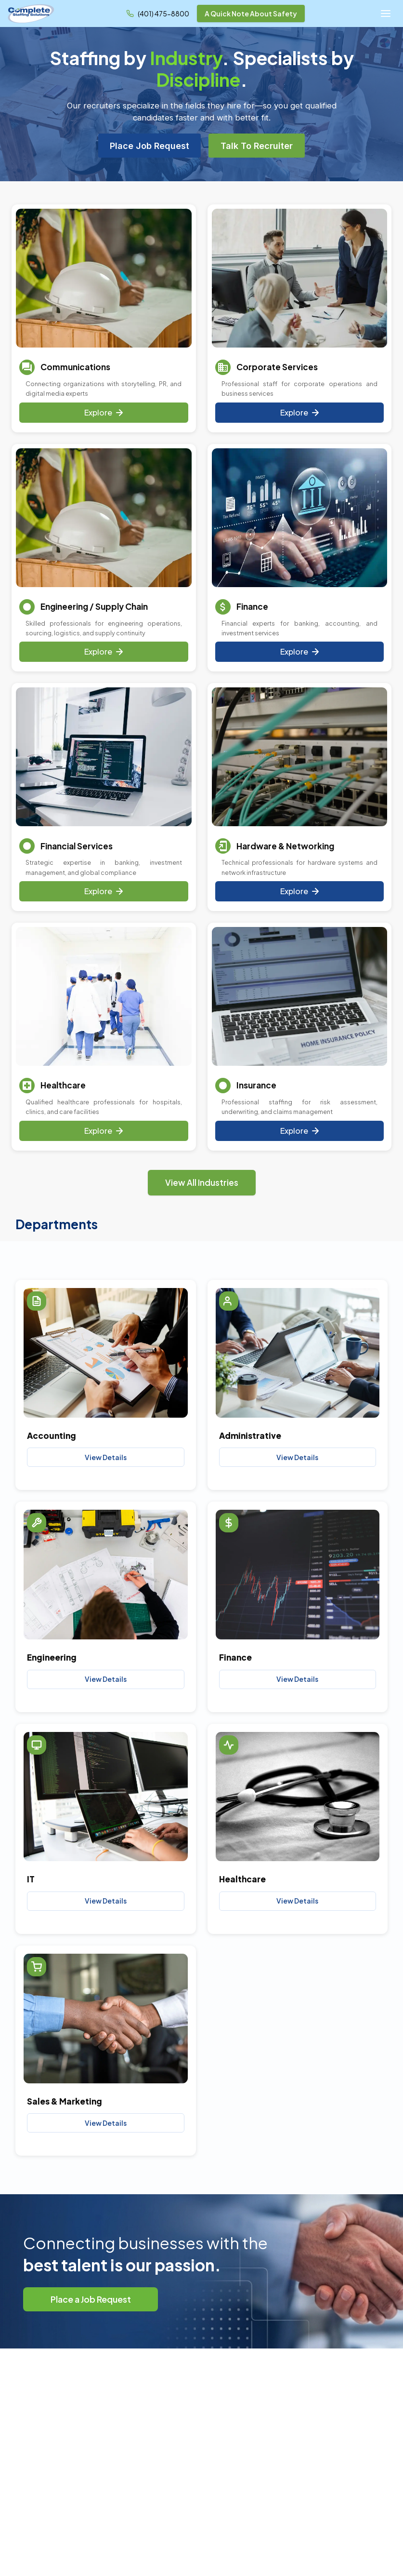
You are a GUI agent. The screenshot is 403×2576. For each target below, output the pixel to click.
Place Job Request (149, 146)
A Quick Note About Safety (251, 13)
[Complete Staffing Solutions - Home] (31, 13)
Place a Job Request (91, 2299)
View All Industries (201, 1182)
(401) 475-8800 (163, 13)
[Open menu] (385, 13)
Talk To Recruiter (257, 146)
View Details (106, 1457)
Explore (103, 412)
